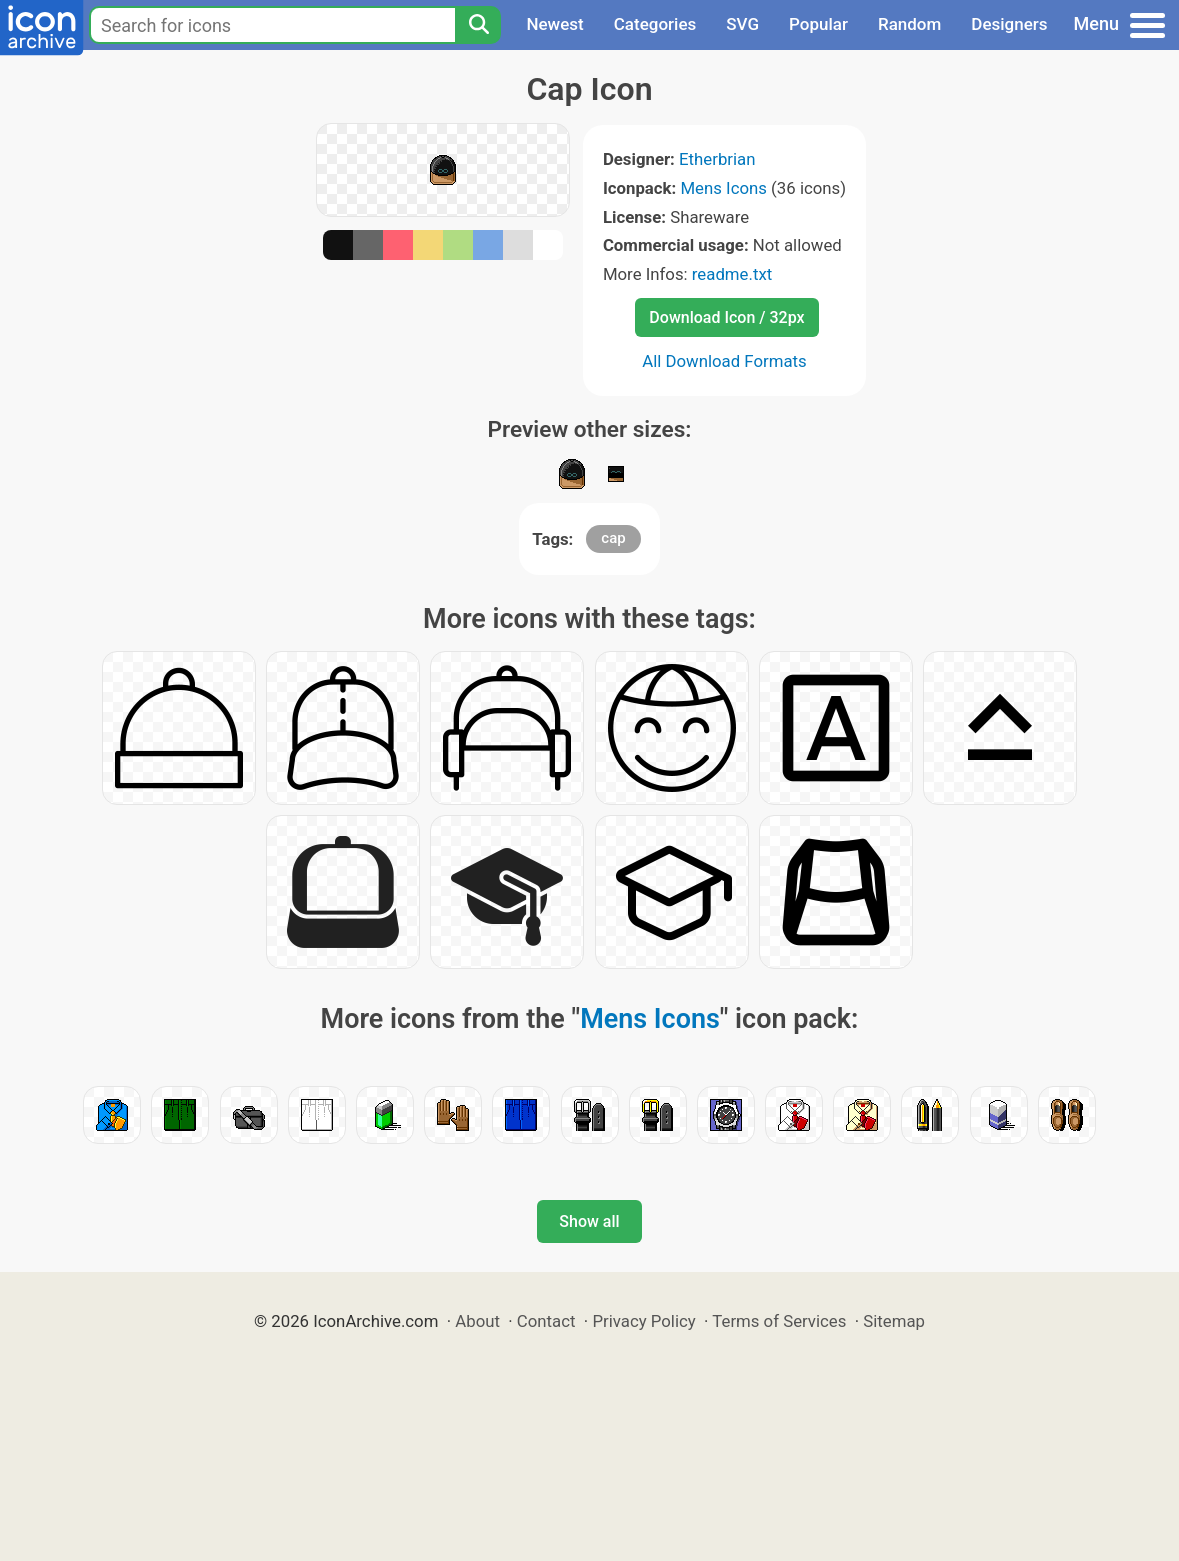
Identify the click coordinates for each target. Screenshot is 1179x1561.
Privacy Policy (643, 1321)
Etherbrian (717, 159)
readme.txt (732, 274)
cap (613, 538)
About (477, 1321)
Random (909, 24)
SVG (742, 24)
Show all (589, 1221)
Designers (1009, 24)
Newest (554, 24)
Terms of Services (779, 1321)
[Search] (478, 25)
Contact (546, 1321)
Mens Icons (723, 188)
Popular (818, 24)
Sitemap (894, 1321)
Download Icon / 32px (726, 317)
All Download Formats (724, 361)
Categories (655, 24)
